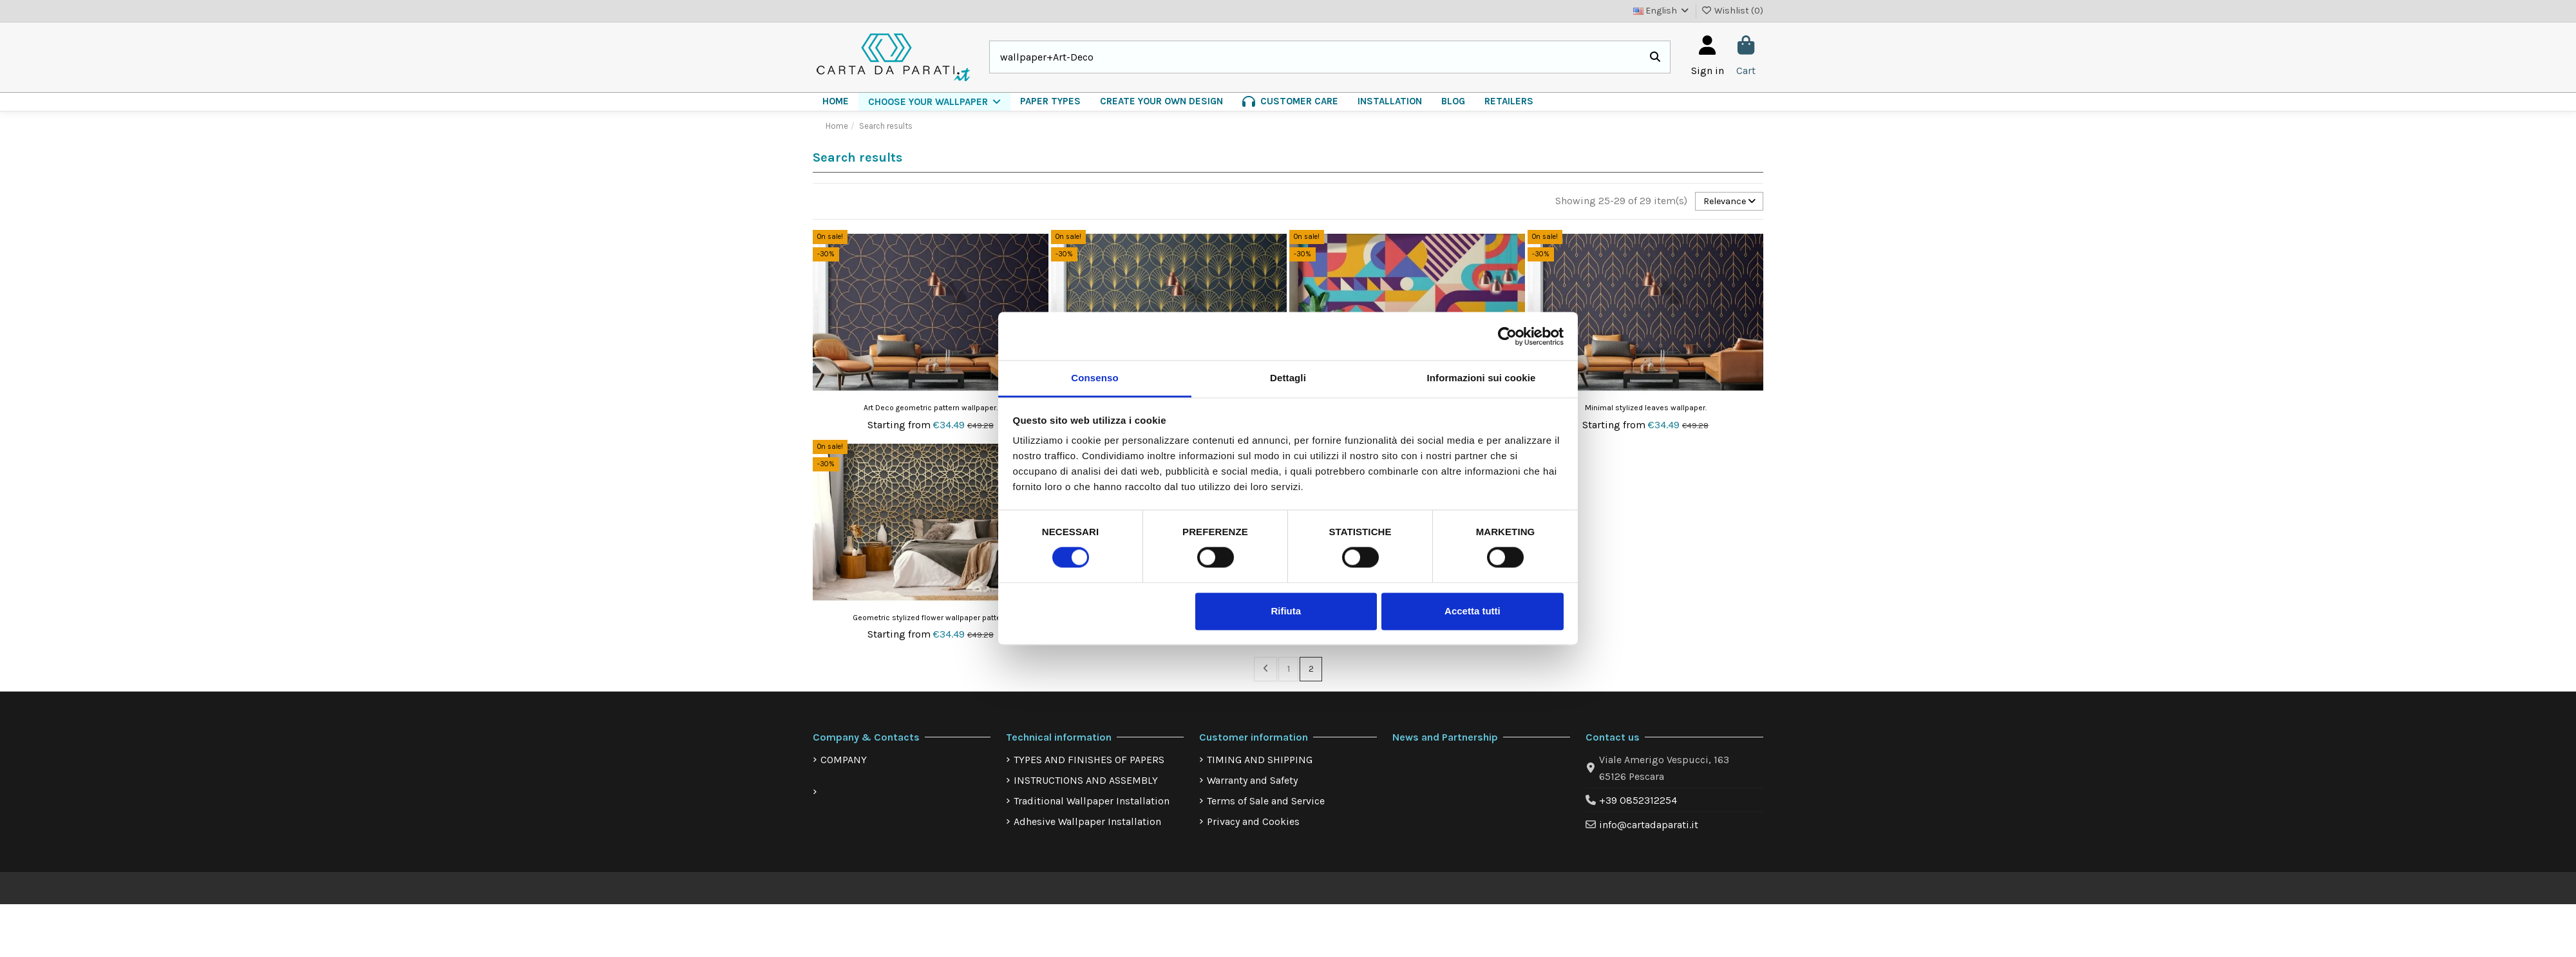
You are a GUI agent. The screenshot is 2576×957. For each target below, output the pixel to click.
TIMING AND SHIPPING (1259, 763)
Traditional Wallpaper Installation (1092, 805)
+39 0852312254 (1638, 804)
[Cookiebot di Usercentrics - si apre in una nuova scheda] (1507, 336)
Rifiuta (1286, 610)
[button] (934, 102)
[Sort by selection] (1725, 202)
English (1661, 10)
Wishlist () (1732, 10)
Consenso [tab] (1094, 377)
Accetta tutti (1472, 610)
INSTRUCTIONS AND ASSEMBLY (1086, 784)
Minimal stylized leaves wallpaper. (1646, 409)
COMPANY (843, 763)
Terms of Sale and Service (1266, 805)
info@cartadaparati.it (1648, 828)
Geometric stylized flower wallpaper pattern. (931, 619)
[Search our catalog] (1655, 57)
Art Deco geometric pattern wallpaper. (931, 409)
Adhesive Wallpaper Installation (1087, 825)
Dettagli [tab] (1288, 377)
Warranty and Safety (1252, 784)
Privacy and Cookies (1253, 825)
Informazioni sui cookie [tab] (1481, 377)
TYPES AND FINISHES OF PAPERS (1089, 763)
